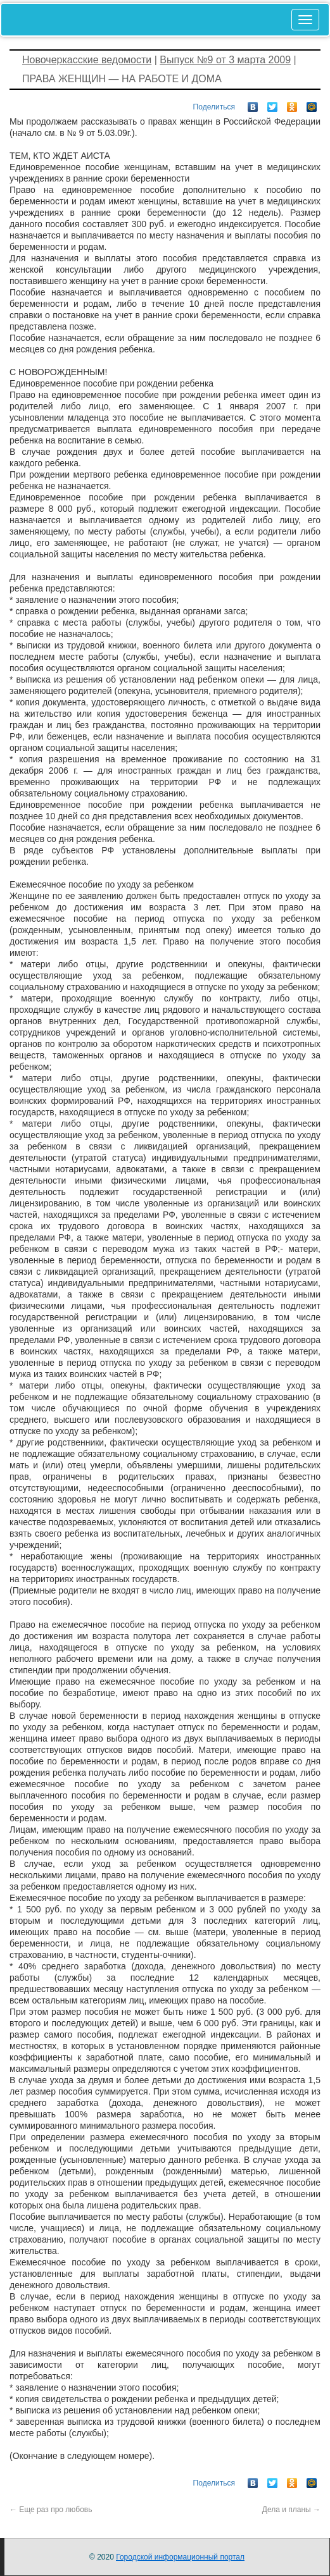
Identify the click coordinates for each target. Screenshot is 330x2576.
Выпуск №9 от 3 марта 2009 (225, 59)
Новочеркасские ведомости (86, 59)
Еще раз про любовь (51, 2509)
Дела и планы (291, 2509)
